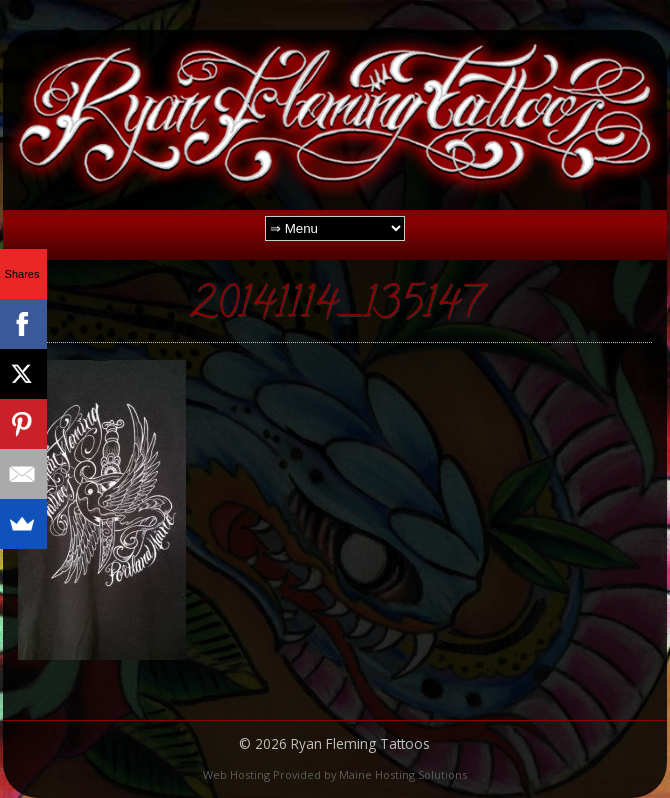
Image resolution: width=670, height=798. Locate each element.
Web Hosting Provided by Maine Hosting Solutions (335, 774)
